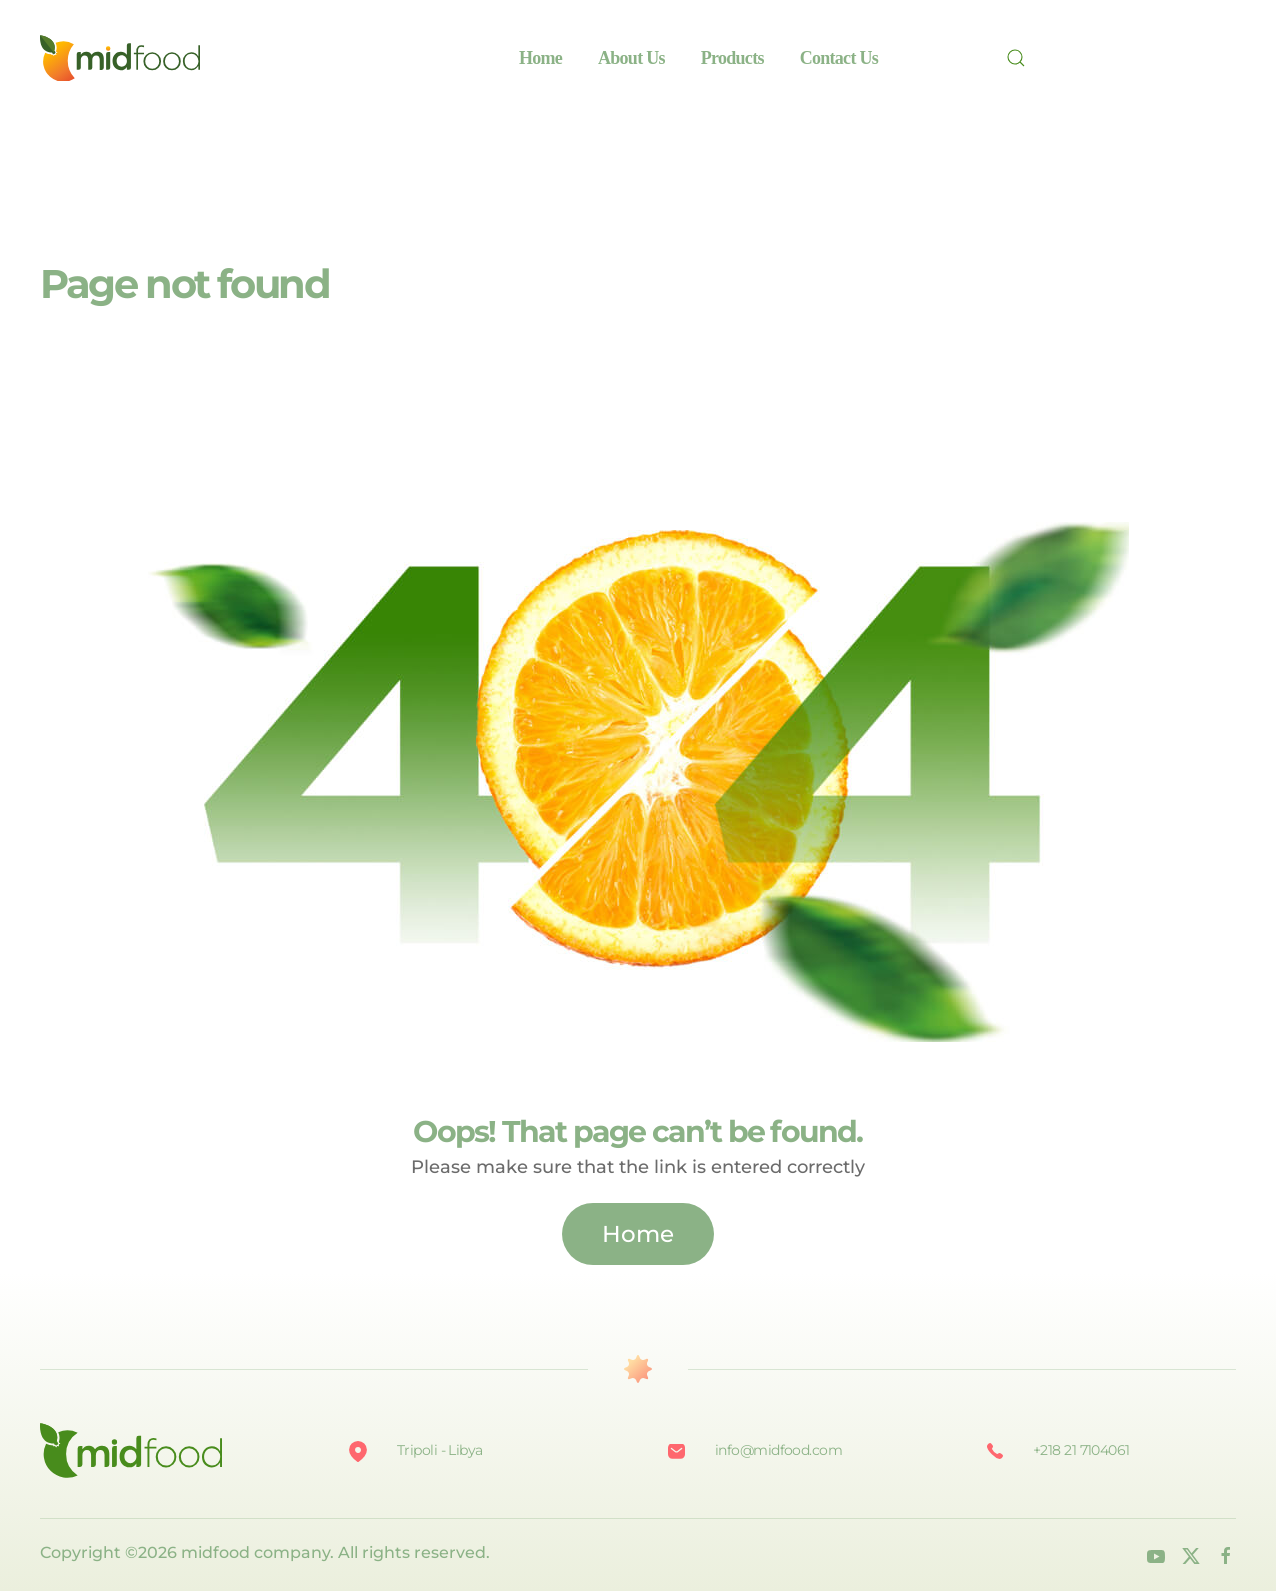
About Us (631, 58)
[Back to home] (120, 58)
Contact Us (839, 58)
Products (732, 58)
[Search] (1022, 58)
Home (540, 58)
